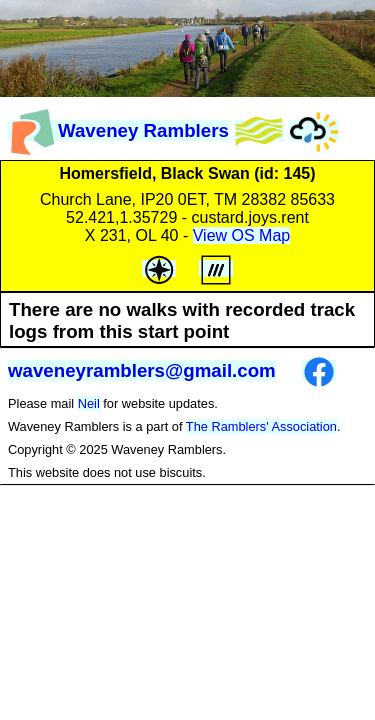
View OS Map (242, 235)
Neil (89, 403)
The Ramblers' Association (261, 426)
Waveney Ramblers (118, 130)
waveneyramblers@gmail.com (142, 370)
